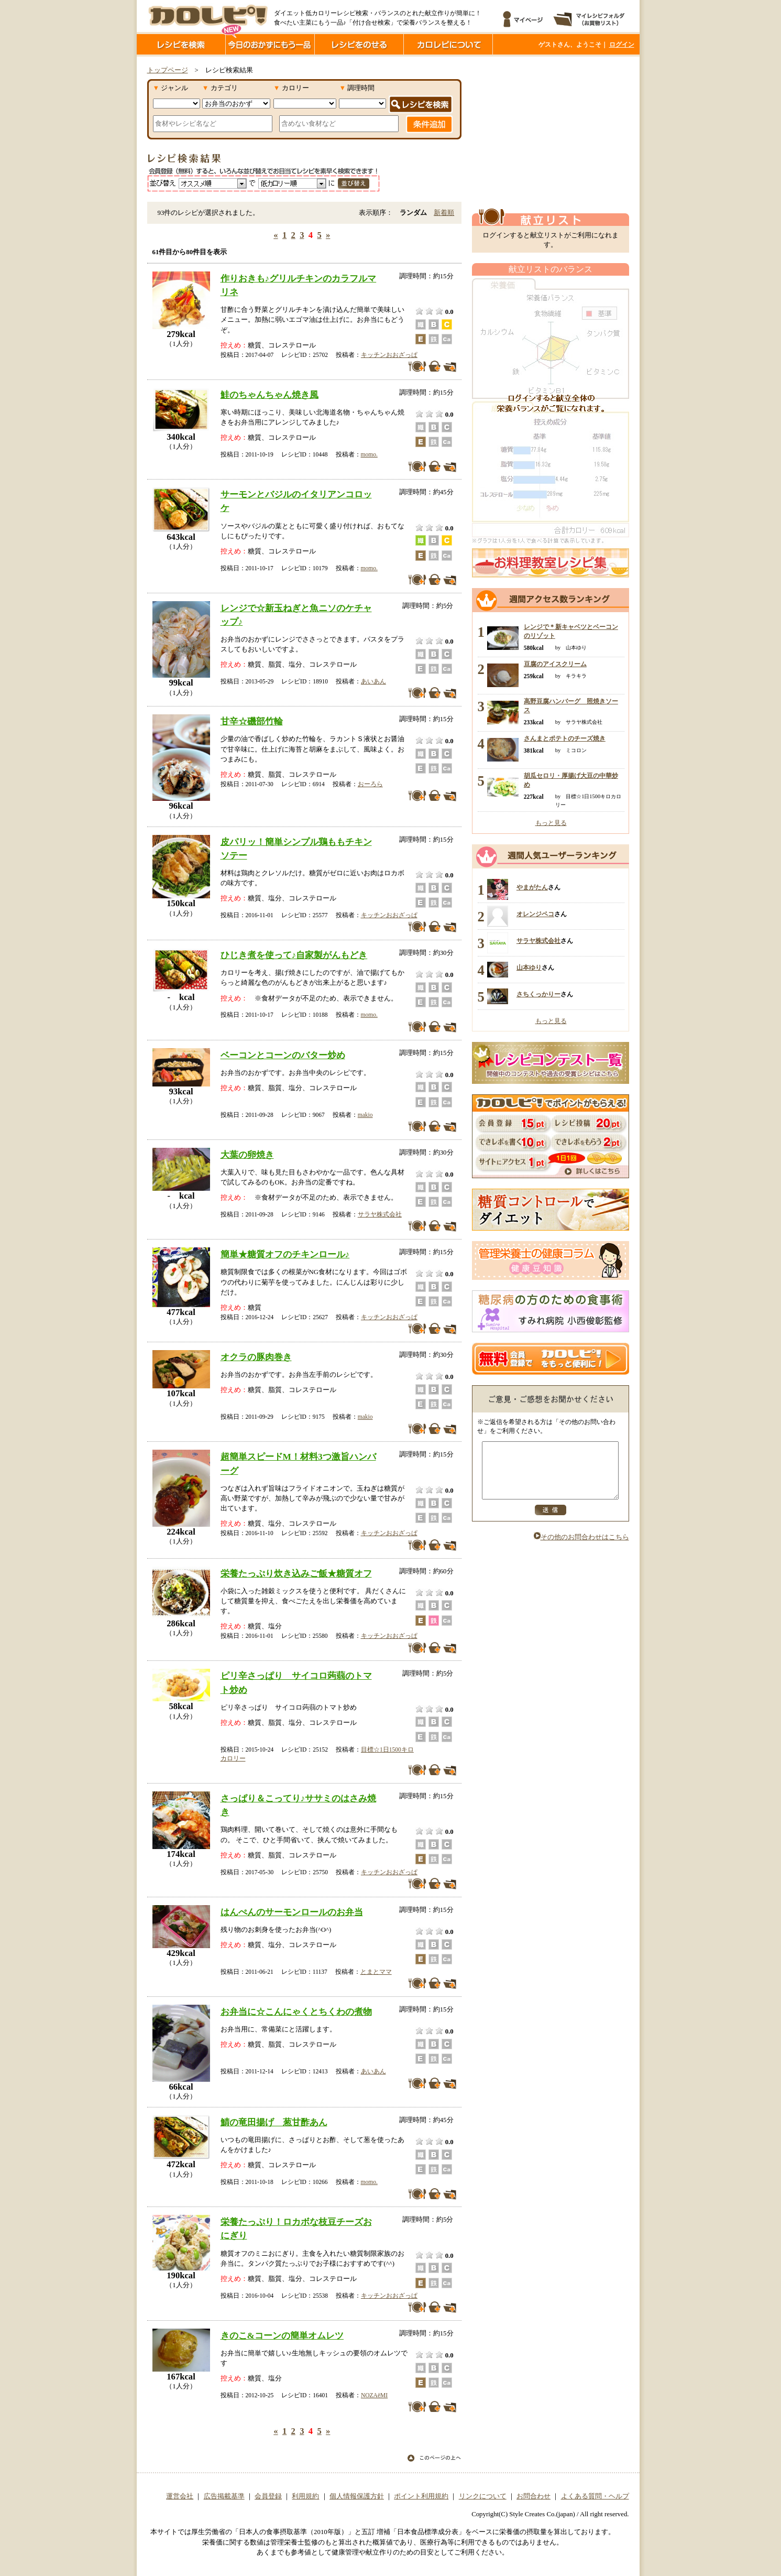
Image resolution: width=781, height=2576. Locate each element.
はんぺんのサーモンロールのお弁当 (292, 1912)
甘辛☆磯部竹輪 (252, 721)
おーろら (370, 784)
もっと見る (551, 823)
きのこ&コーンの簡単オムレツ (282, 2335)
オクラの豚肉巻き (256, 1357)
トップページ (167, 70)
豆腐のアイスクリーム (555, 664)
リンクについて (483, 2496)
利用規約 (305, 2496)
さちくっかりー (538, 994)
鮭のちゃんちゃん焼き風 (269, 394)
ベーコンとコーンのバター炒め (283, 1055)
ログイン (621, 44)
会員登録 (268, 2496)
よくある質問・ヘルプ (595, 2496)
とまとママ (376, 1972)
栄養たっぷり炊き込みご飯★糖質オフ (296, 1573)
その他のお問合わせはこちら (581, 1548)
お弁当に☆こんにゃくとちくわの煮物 (296, 2011)
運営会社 (179, 2496)
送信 (550, 1521)
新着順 (444, 212)
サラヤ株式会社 (380, 1214)
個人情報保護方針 (356, 2496)
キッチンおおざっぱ (389, 355)
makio (365, 1115)
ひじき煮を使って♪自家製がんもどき (294, 955)
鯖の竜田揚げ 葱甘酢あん (274, 2122)
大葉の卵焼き (247, 1154)
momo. (369, 454)
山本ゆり (529, 967)
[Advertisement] (550, 132)
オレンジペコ (535, 914)
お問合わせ (533, 2496)
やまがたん (532, 887)
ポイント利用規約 (421, 2496)
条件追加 (429, 124)
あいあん (373, 681)
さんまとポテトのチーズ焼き (565, 738)
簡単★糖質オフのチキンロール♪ (285, 1254)
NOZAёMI (374, 2395)
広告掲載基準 (224, 2496)
